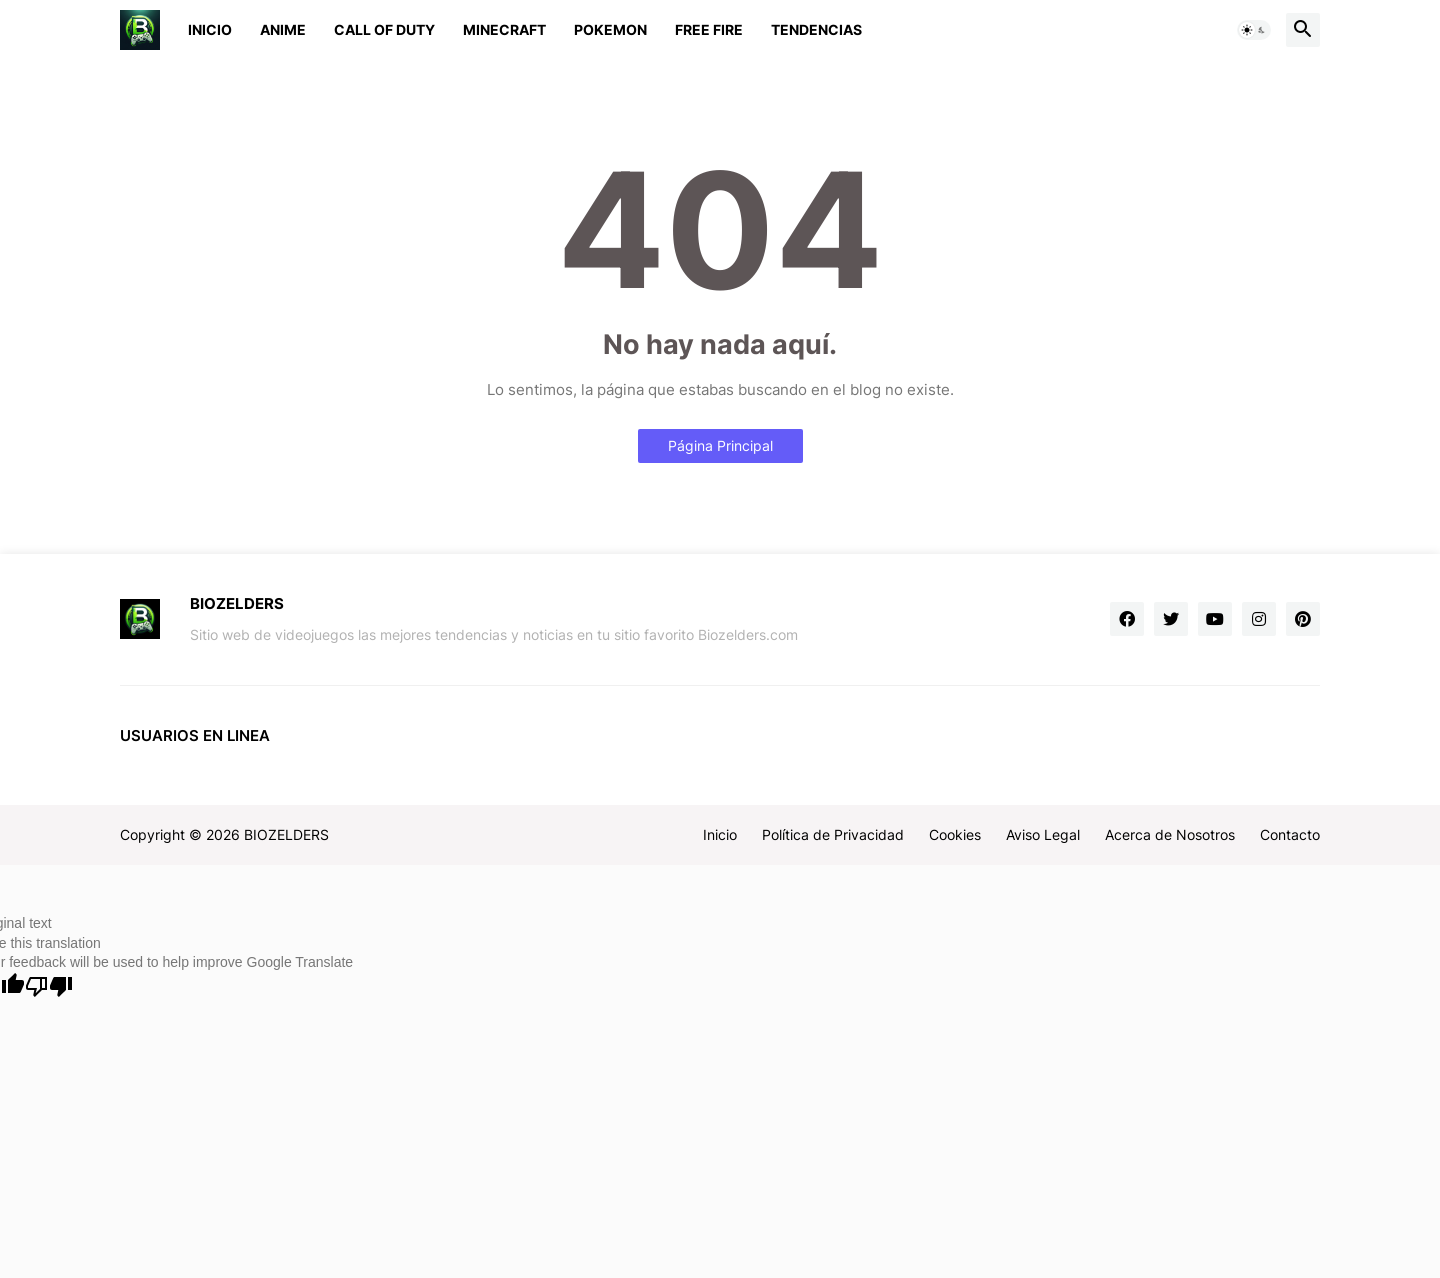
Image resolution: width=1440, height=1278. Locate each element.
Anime (283, 29)
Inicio (210, 29)
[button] (1254, 30)
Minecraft (504, 29)
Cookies (955, 834)
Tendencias (816, 29)
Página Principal (720, 445)
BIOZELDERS (286, 834)
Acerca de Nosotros (1170, 834)
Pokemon (610, 29)
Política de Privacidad (833, 834)
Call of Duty (384, 29)
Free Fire (709, 29)
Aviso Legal (1043, 834)
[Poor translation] (49, 986)
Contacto (1290, 834)
